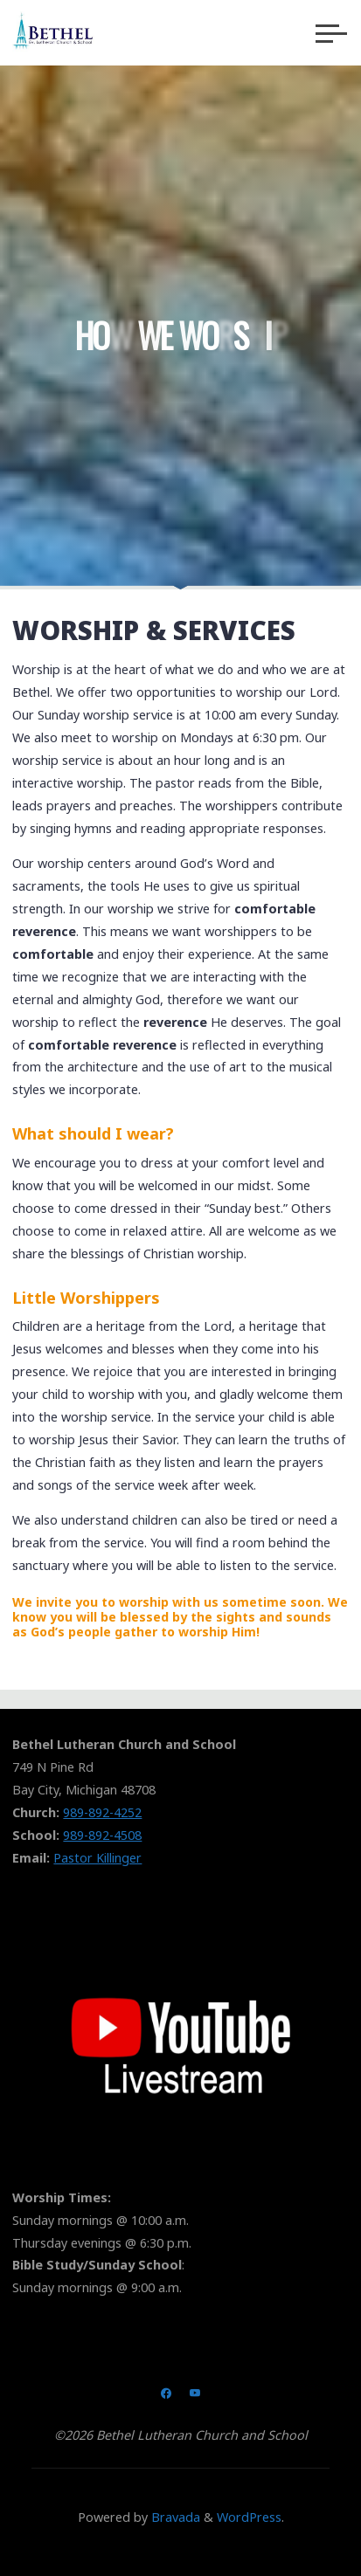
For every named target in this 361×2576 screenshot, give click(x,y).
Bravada (174, 2517)
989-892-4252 (102, 1812)
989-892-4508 (102, 1835)
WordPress (249, 2517)
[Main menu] (331, 33)
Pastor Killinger (97, 1857)
